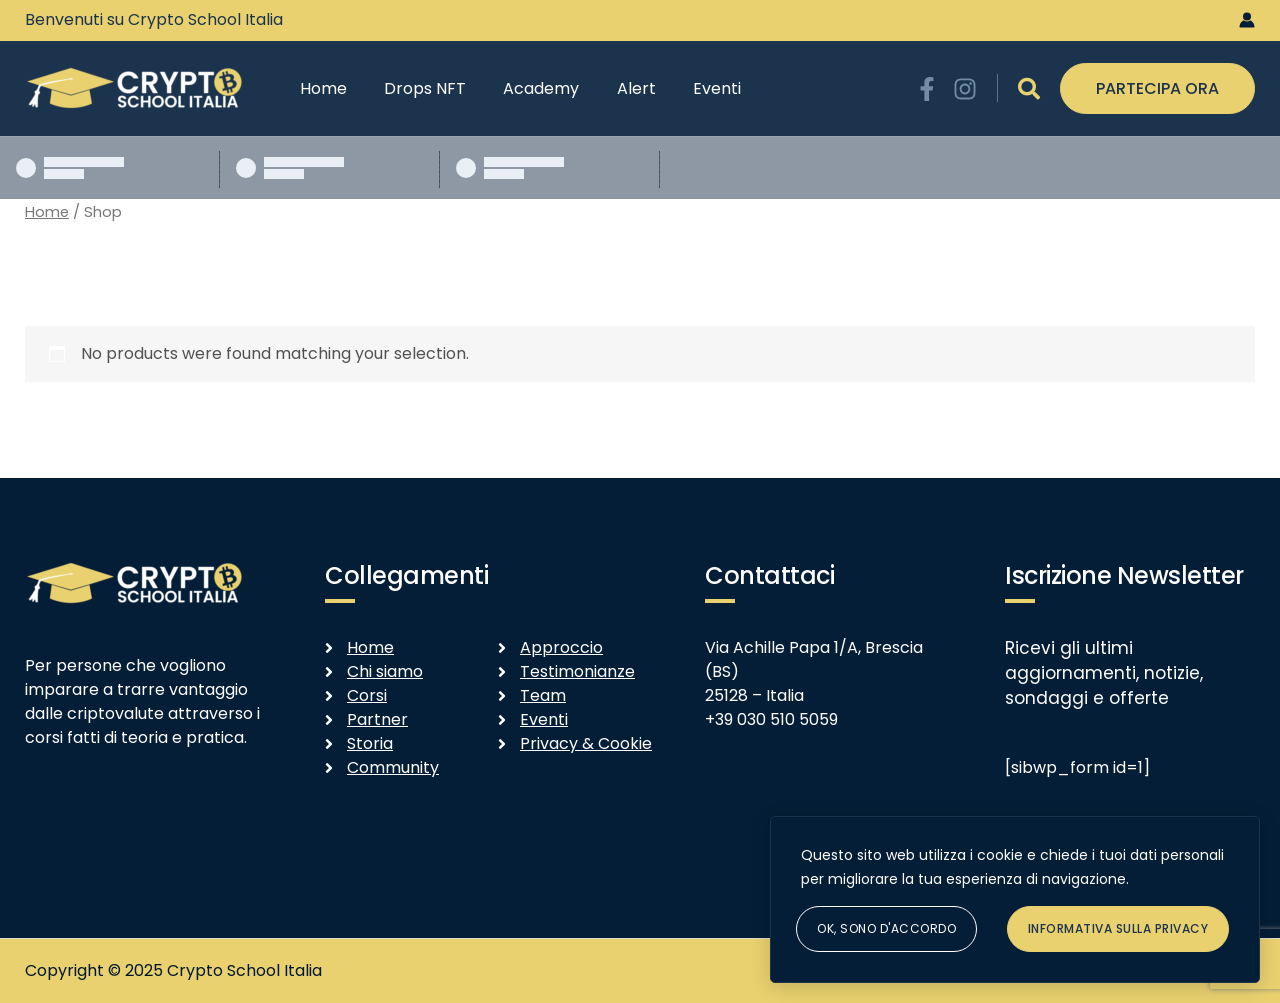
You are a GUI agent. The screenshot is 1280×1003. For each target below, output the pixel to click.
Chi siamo (385, 671)
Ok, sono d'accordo (886, 928)
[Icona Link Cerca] (1029, 89)
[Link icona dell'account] (1247, 20)
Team (543, 695)
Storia (370, 743)
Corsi (367, 695)
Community (393, 767)
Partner (377, 719)
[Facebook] (927, 89)
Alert (617, 88)
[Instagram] (965, 89)
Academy (528, 88)
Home (320, 88)
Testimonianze (577, 671)
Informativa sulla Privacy (1118, 928)
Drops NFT (417, 88)
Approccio (561, 647)
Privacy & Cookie (586, 743)
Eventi (693, 88)
